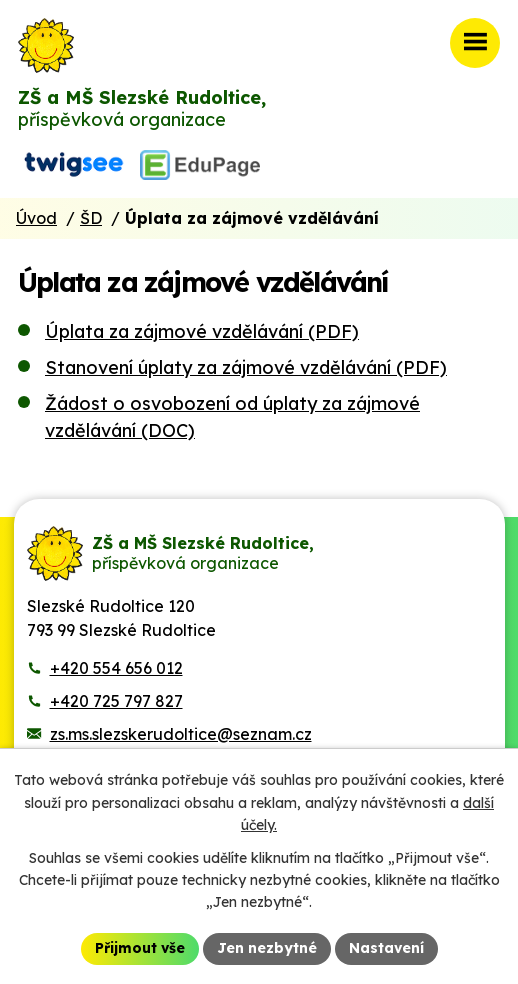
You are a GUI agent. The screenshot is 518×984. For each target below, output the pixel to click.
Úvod (36, 218)
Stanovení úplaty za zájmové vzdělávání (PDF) (246, 367)
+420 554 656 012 (116, 668)
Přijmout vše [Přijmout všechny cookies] (140, 948)
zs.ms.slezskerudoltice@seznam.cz (181, 734)
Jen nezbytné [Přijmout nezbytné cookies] (267, 948)
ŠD (91, 218)
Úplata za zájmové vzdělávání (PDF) (202, 331)
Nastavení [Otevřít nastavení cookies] (386, 948)
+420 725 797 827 (116, 701)
